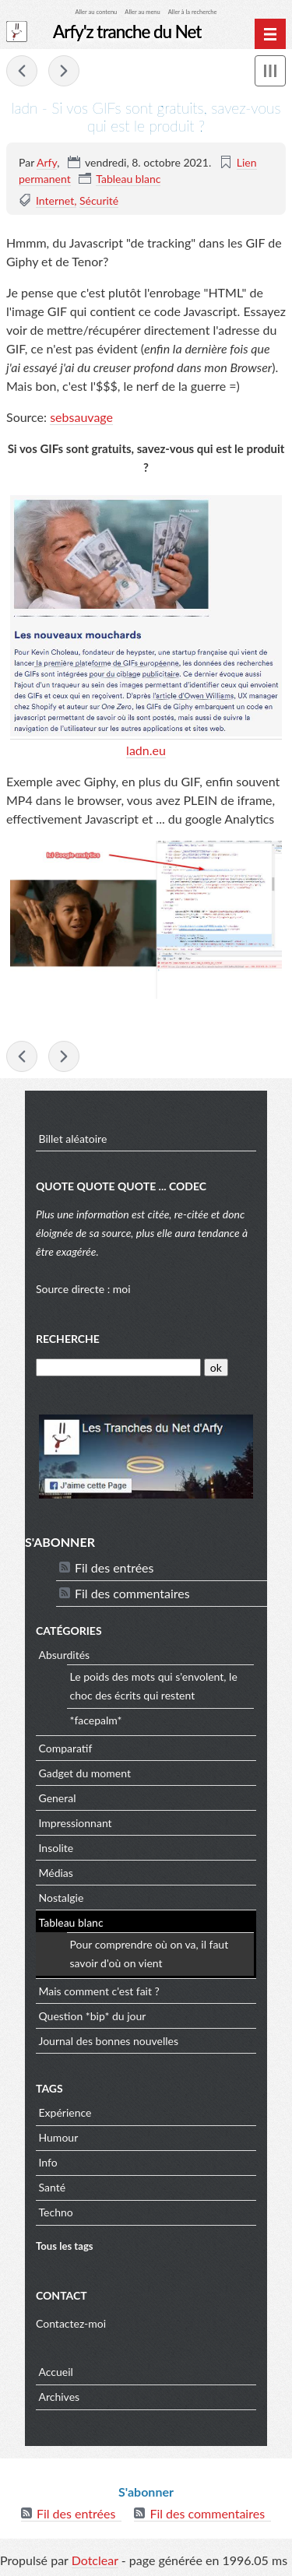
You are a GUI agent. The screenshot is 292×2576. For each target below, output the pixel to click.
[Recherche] (118, 1367)
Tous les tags (64, 2246)
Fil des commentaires (132, 1593)
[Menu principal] (270, 34)
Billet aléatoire (73, 1138)
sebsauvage (81, 416)
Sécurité (98, 200)
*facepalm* (96, 1720)
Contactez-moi (71, 2323)
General (57, 1798)
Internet (55, 200)
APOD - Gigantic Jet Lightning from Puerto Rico (21, 70)
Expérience (65, 2112)
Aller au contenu (97, 12)
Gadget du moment (85, 1773)
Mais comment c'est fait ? (99, 1991)
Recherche (68, 1338)
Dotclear (95, 2560)
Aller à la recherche (192, 12)
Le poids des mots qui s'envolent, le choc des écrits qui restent (153, 1686)
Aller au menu (142, 12)
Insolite (56, 1847)
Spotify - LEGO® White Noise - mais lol (63, 70)
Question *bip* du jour (92, 2015)
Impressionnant (75, 1822)
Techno (56, 2212)
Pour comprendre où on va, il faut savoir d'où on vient (149, 1954)
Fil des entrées (114, 1567)
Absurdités (64, 1654)
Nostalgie (61, 1897)
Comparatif (66, 1748)
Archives (59, 2396)
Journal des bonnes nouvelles (109, 2040)
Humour (59, 2137)
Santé (52, 2187)
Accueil (56, 2371)
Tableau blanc (128, 178)
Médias (56, 1872)
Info (48, 2162)
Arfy (47, 162)
